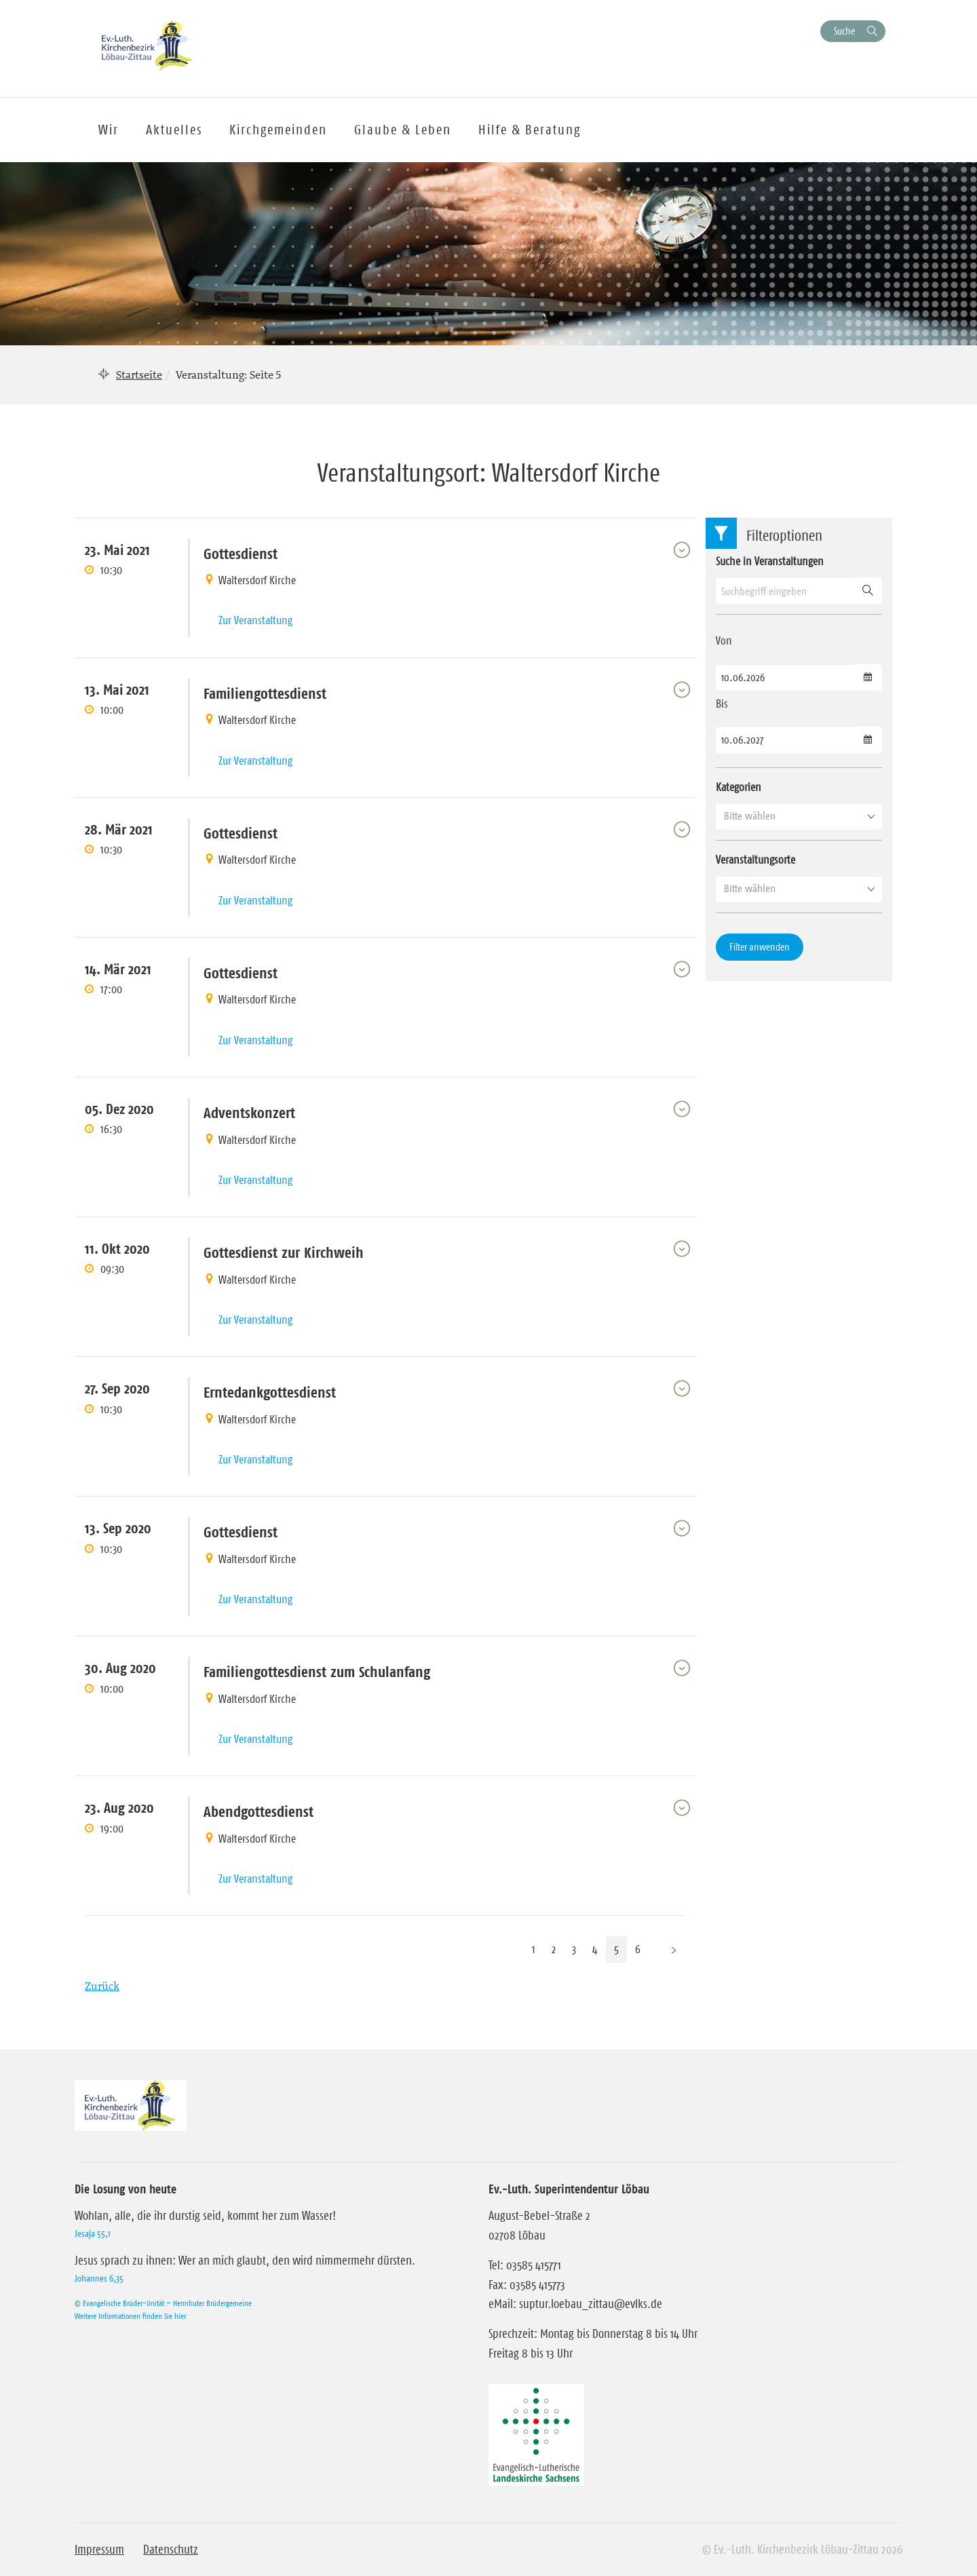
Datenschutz (170, 2549)
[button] (799, 816)
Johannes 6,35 (99, 2278)
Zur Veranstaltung (255, 620)
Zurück (102, 1985)
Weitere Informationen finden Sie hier (130, 2316)
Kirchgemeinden (278, 129)
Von (724, 640)
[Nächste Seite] (673, 1949)
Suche (844, 30)
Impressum (99, 2549)
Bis (722, 703)
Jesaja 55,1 (93, 2233)
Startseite (139, 374)
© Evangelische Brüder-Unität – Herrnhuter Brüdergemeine (163, 2303)
